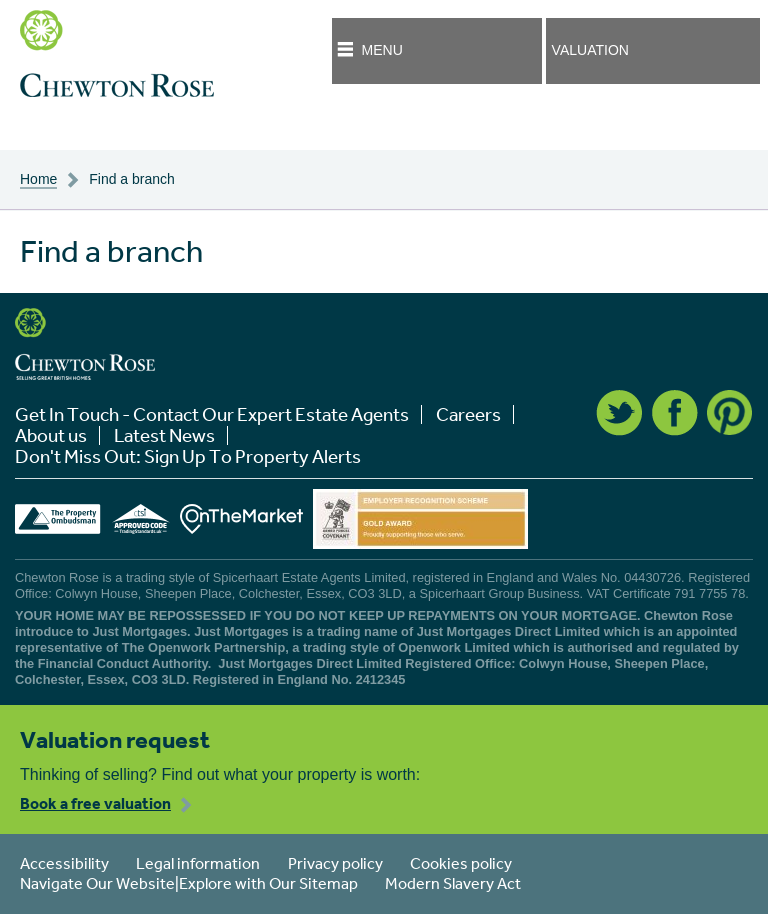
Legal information (198, 863)
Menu (382, 50)
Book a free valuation (95, 803)
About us (51, 435)
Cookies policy (461, 863)
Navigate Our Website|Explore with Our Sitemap (189, 883)
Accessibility (64, 863)
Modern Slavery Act (453, 883)
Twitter (619, 413)
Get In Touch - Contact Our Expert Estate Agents (212, 414)
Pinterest (730, 413)
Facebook (675, 413)
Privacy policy (335, 863)
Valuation (590, 50)
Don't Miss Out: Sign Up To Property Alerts (188, 456)
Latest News (164, 435)
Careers (468, 414)
